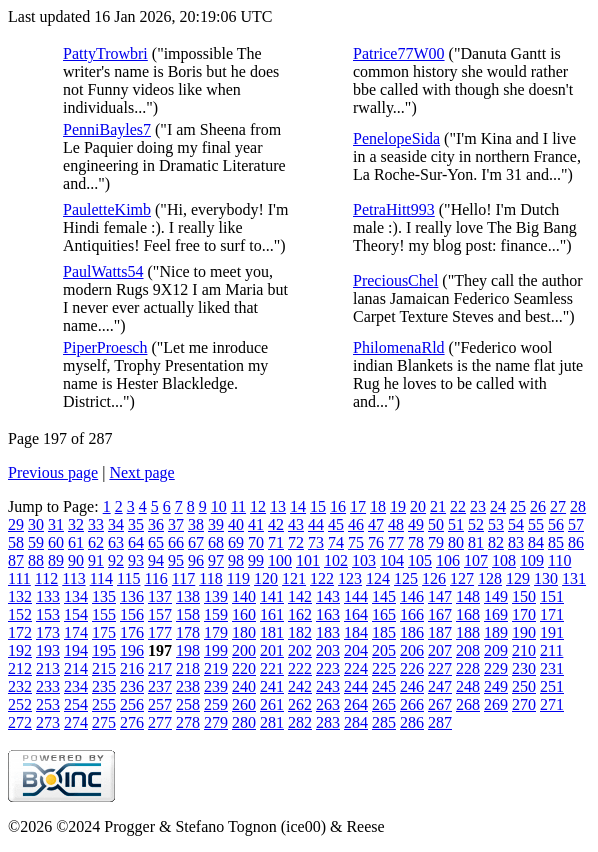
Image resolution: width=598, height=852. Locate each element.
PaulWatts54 (103, 271)
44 (316, 524)
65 (156, 542)
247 (440, 686)
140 (244, 596)
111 (19, 578)
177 (160, 632)
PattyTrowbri (105, 53)
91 (96, 560)
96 (196, 560)
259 (216, 704)
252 (20, 704)
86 (576, 542)
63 (116, 542)
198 (188, 650)
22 (458, 506)
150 (524, 596)
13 (278, 506)
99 (256, 560)
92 (116, 560)
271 (552, 704)
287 (440, 722)
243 (328, 686)
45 (336, 524)
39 (216, 524)
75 (356, 542)
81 (476, 542)
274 (76, 722)
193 (48, 650)
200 (244, 650)
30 (36, 524)
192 (20, 650)
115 (128, 578)
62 (96, 542)
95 (176, 560)
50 (436, 524)
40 (236, 524)
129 (518, 578)
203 (328, 650)
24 (498, 506)
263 (328, 704)
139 (216, 596)
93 (136, 560)
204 (356, 650)
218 (188, 668)
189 (496, 632)
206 (412, 650)
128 (490, 578)
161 (272, 614)
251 (552, 686)
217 (160, 668)
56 (556, 524)
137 (160, 596)
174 (76, 632)
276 (132, 722)
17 (358, 506)
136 (132, 596)
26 (538, 506)
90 (76, 560)
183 (328, 632)
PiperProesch (105, 347)
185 (384, 632)
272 (20, 722)
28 (578, 506)
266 (412, 704)
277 (160, 722)
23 (478, 506)
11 (238, 506)
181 (272, 632)
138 (188, 596)
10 (219, 506)
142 (300, 596)
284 (356, 722)
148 (468, 596)
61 (76, 542)
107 (476, 560)
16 (338, 506)
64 (136, 542)
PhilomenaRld (399, 347)
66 (176, 542)
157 (160, 614)
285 (384, 722)
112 (46, 578)
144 (356, 596)
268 (468, 704)
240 (244, 686)
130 (546, 578)
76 (376, 542)
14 (298, 506)
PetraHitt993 (394, 209)
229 (496, 668)
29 (16, 524)
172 (20, 632)
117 (183, 578)
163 (328, 614)
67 (196, 542)
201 (272, 650)
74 (336, 542)
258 (188, 704)
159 (216, 614)
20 (418, 506)
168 (468, 614)
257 (160, 704)
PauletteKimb (107, 209)
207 (440, 650)
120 (266, 578)
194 (76, 650)
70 (256, 542)
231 (552, 668)
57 (576, 524)
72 (296, 542)
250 (524, 686)
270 (524, 704)
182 (300, 632)
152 (20, 614)
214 (76, 668)
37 (176, 524)
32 (76, 524)
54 (516, 524)
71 (276, 542)
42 (276, 524)
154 (76, 614)
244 (356, 686)
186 (412, 632)
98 (236, 560)
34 (116, 524)
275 (104, 722)
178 (188, 632)
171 (552, 614)
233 (48, 686)
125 (406, 578)
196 (132, 650)
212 (20, 668)
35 (136, 524)
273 (48, 722)
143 (328, 596)
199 (216, 650)
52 (476, 524)
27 (558, 506)
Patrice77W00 (399, 53)
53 (496, 524)
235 (104, 686)
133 (48, 596)
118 (210, 578)
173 (48, 632)
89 (56, 560)
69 (236, 542)
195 (104, 650)
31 (56, 524)
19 (398, 506)
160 (244, 614)
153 (48, 614)
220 (244, 668)
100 (280, 560)
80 (456, 542)
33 (96, 524)
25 (518, 506)
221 (272, 668)
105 (420, 560)
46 (356, 524)
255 (104, 704)
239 (216, 686)
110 (559, 560)
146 (412, 596)
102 (336, 560)
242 (300, 686)
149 (496, 596)
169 (496, 614)
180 (244, 632)
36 (156, 524)
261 (272, 704)
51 (456, 524)
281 (272, 722)
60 (56, 542)
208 (468, 650)
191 (552, 632)
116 (155, 578)
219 (216, 668)
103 (364, 560)
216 (132, 668)
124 (378, 578)
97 (216, 560)
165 (384, 614)
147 (440, 596)
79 (436, 542)
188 (468, 632)
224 (356, 668)
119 (238, 578)
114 (101, 578)
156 (132, 614)
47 (376, 524)
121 (294, 578)
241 (272, 686)
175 (104, 632)
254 (76, 704)
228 (468, 668)
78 (416, 542)
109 (532, 560)
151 (552, 596)
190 (524, 632)
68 (216, 542)
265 (384, 704)
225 (384, 668)
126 (434, 578)
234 (76, 686)
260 (244, 704)
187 (440, 632)
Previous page (53, 472)
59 (36, 542)
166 (412, 614)
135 (104, 596)
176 (132, 632)
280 (244, 722)
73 (316, 542)
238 (188, 686)
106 (448, 560)
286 (412, 722)
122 (322, 578)
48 (396, 524)
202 (300, 650)
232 (20, 686)
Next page (141, 472)
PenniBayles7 (107, 129)
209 (496, 650)
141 (272, 596)
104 (392, 560)
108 (504, 560)
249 (496, 686)
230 (524, 668)
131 (574, 578)
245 (384, 686)
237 (160, 686)
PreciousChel (395, 280)
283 (328, 722)
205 (384, 650)
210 (524, 650)
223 (328, 668)
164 (356, 614)
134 (76, 596)
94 (156, 560)
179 (216, 632)
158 (188, 614)
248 (468, 686)
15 (318, 506)
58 (16, 542)
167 (440, 614)
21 (438, 506)
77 (396, 542)
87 (16, 560)
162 (300, 614)
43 (296, 524)
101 (308, 560)
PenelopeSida (396, 138)
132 (20, 596)
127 (462, 578)
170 (524, 614)
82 (496, 542)
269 (496, 704)
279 (216, 722)
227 (440, 668)
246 (412, 686)
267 (440, 704)
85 (556, 542)
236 (132, 686)
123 (350, 578)
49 (416, 524)
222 (300, 668)
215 (104, 668)
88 (36, 560)
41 (256, 524)
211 (551, 650)
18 (378, 506)
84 (536, 542)
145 (384, 596)
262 (300, 704)
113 (73, 578)
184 (356, 632)
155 (104, 614)
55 (536, 524)
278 (188, 722)
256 (132, 704)
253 (48, 704)
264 (356, 704)
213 (48, 668)
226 (412, 668)
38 (196, 524)
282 (300, 722)
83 (516, 542)
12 (258, 506)
